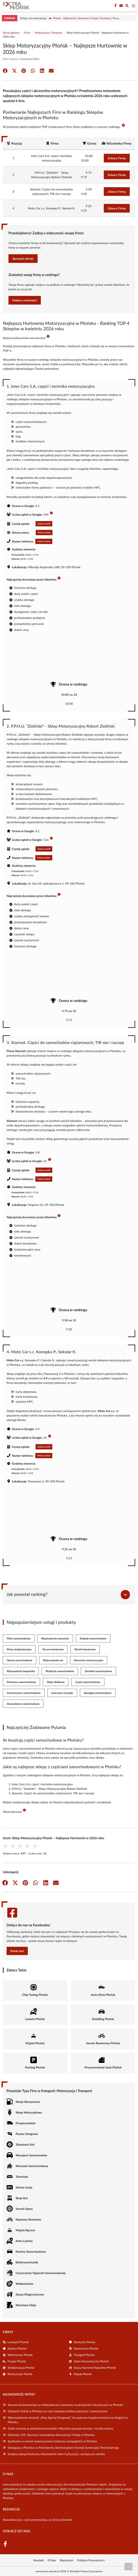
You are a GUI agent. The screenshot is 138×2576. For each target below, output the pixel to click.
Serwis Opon (24, 2208)
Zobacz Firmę (117, 158)
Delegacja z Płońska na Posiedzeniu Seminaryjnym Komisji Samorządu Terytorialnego (63, 2447)
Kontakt (67, 2519)
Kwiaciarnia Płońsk (86, 2348)
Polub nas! (17, 1951)
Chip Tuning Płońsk (35, 1994)
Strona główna (11, 32)
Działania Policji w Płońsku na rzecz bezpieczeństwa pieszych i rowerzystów (57, 2411)
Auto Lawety (24, 2241)
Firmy (27, 32)
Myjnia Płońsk (35, 2043)
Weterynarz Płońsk (20, 2354)
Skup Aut (22, 2198)
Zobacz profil (43, 523)
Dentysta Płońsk (84, 2342)
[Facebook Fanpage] (115, 5)
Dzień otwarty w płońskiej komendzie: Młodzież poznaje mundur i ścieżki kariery (60, 2428)
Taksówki (22, 2176)
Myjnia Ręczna (25, 2230)
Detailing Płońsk (103, 2019)
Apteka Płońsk (17, 2348)
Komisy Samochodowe (31, 2251)
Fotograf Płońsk (84, 2354)
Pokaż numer (43, 541)
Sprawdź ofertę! (23, 258)
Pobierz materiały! (24, 300)
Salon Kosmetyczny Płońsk (91, 2361)
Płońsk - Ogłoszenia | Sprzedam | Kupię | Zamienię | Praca (86, 18)
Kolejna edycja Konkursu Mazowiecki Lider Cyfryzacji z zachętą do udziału (56, 2454)
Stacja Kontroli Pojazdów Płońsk (95, 2367)
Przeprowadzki (25, 2123)
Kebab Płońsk (83, 2374)
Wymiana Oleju (26, 2305)
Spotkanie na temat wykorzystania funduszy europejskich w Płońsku (52, 2441)
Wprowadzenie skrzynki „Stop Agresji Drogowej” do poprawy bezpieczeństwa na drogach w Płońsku (68, 2420)
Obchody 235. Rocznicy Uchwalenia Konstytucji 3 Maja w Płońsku (51, 2434)
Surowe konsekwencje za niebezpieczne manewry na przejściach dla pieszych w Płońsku (65, 2404)
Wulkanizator (24, 2283)
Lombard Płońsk (18, 2342)
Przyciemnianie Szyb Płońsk (103, 2067)
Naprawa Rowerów (28, 2219)
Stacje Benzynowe (28, 2101)
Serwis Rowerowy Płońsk (103, 2043)
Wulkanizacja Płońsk (21, 2367)
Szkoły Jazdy (24, 2187)
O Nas (52, 2560)
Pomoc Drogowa (27, 2133)
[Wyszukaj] (127, 6)
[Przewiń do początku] (128, 2566)
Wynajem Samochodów (31, 2155)
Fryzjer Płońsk (17, 2361)
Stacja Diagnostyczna (30, 2294)
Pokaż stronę (44, 532)
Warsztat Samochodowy (32, 2166)
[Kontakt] (121, 5)
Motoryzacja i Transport (48, 32)
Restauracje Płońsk (20, 2374)
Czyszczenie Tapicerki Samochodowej (40, 2273)
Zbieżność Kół (25, 2144)
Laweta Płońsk (35, 2019)
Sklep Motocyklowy (29, 2112)
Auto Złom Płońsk (103, 1994)
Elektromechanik (27, 2262)
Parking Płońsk (35, 2067)
